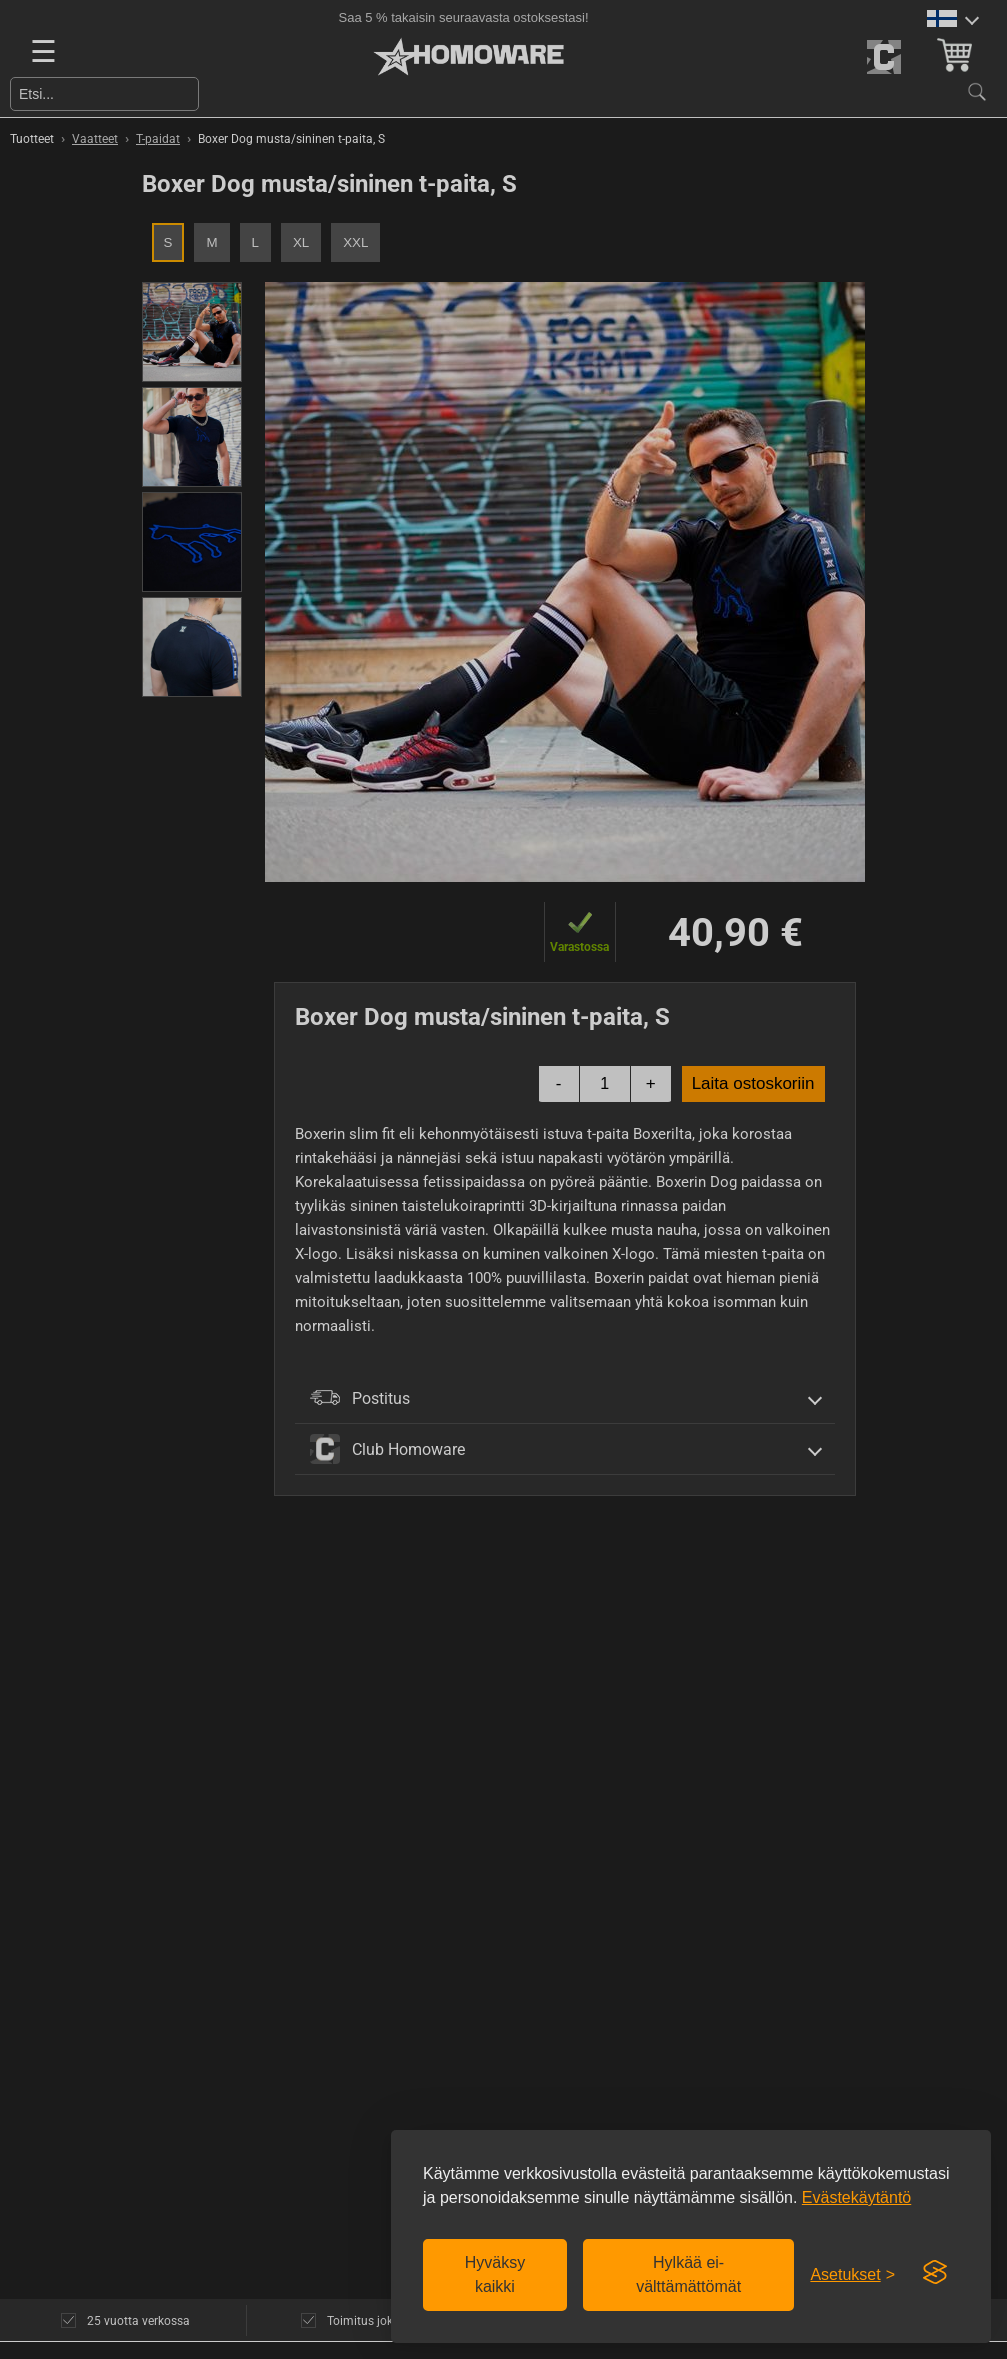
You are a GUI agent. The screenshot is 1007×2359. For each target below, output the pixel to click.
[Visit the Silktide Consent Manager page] (935, 2273)
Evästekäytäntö (856, 2197)
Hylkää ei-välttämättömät (688, 2274)
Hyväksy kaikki (495, 2274)
